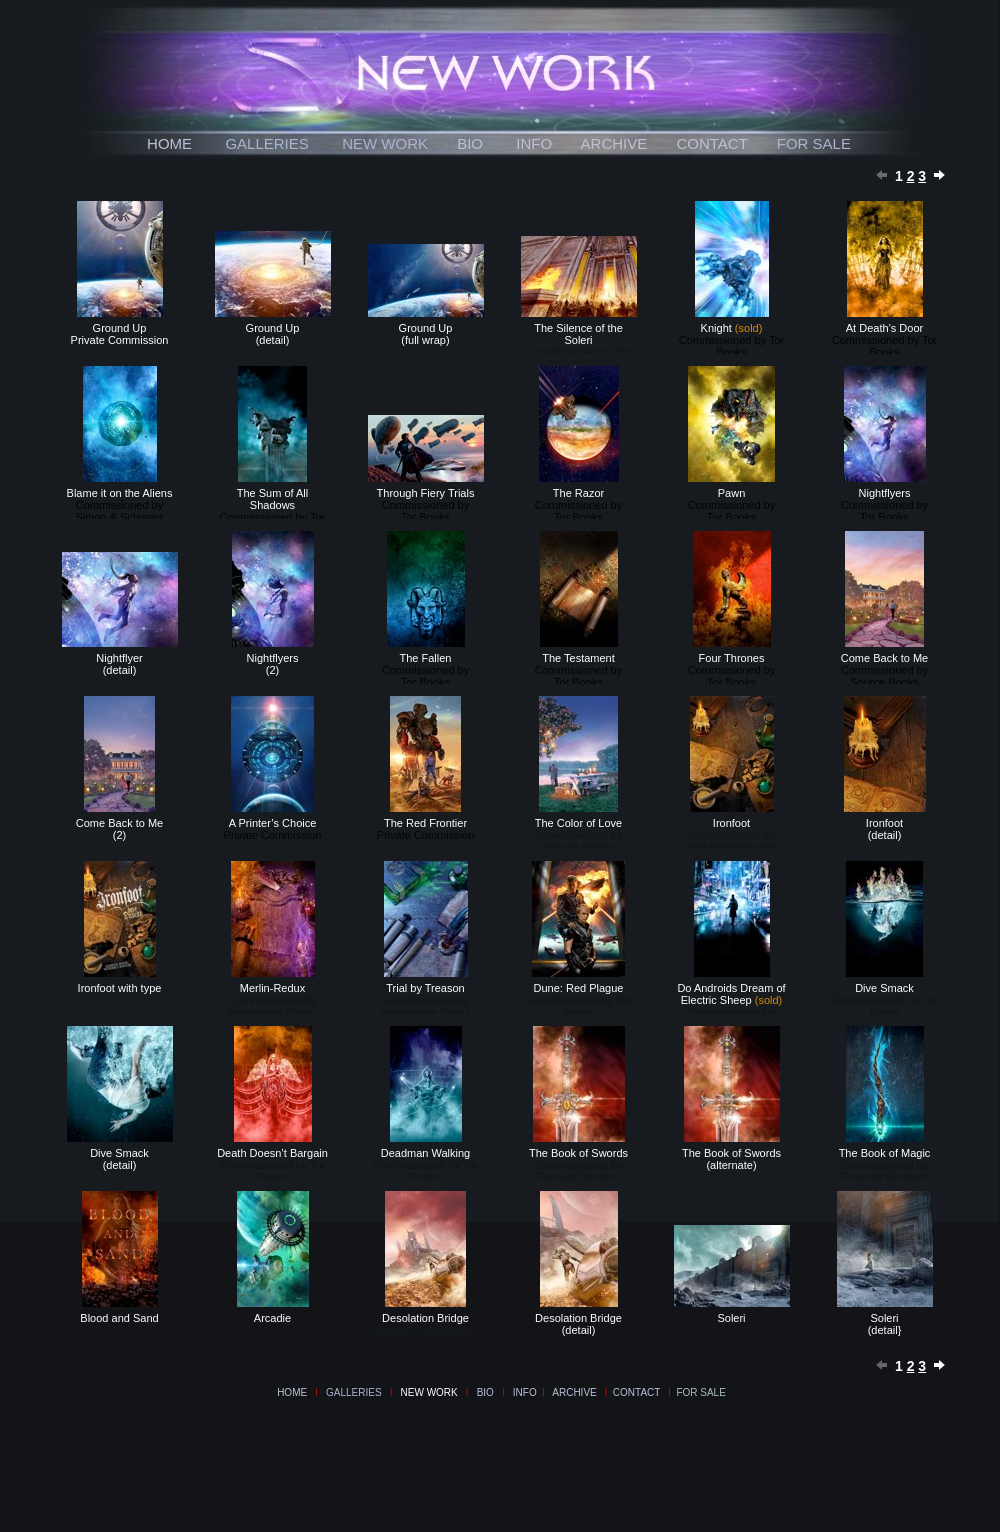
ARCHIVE (614, 143)
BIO (470, 143)
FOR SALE (814, 143)
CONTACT (711, 143)
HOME (169, 143)
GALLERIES (266, 143)
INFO (534, 143)
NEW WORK (385, 143)
